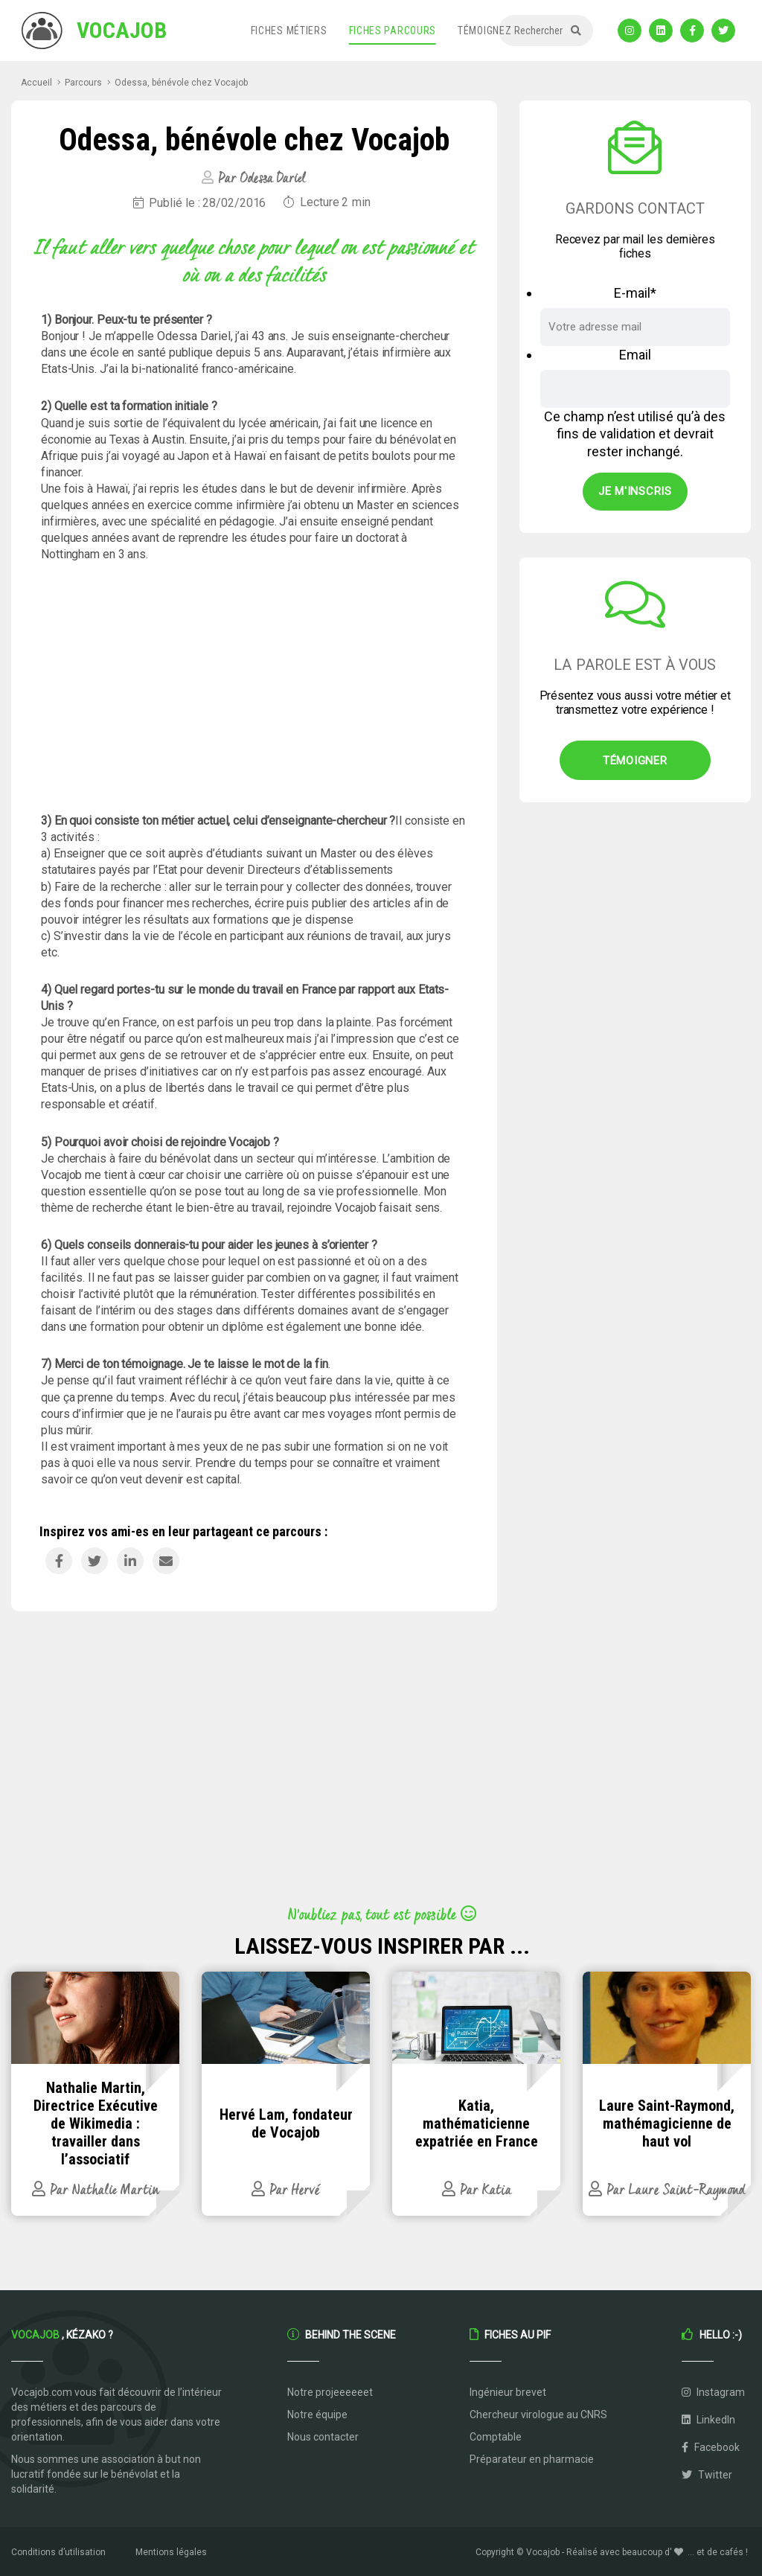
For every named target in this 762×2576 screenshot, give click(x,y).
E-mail (635, 293)
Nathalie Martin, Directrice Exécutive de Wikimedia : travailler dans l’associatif (95, 2123)
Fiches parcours (393, 30)
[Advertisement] (254, 688)
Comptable (496, 2437)
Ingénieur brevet (508, 2392)
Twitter (707, 2475)
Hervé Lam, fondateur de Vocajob (286, 2123)
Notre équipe (317, 2414)
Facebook (711, 2447)
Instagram (713, 2392)
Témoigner (635, 760)
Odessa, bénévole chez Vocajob (181, 82)
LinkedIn (708, 2420)
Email (635, 354)
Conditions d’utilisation (58, 2552)
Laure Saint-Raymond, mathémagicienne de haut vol (666, 2123)
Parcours (83, 82)
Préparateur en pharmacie (532, 2459)
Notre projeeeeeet (330, 2392)
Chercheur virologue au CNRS (538, 2414)
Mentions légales (171, 2552)
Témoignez (484, 30)
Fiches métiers (289, 30)
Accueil (36, 82)
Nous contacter (323, 2437)
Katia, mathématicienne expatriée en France (476, 2123)
